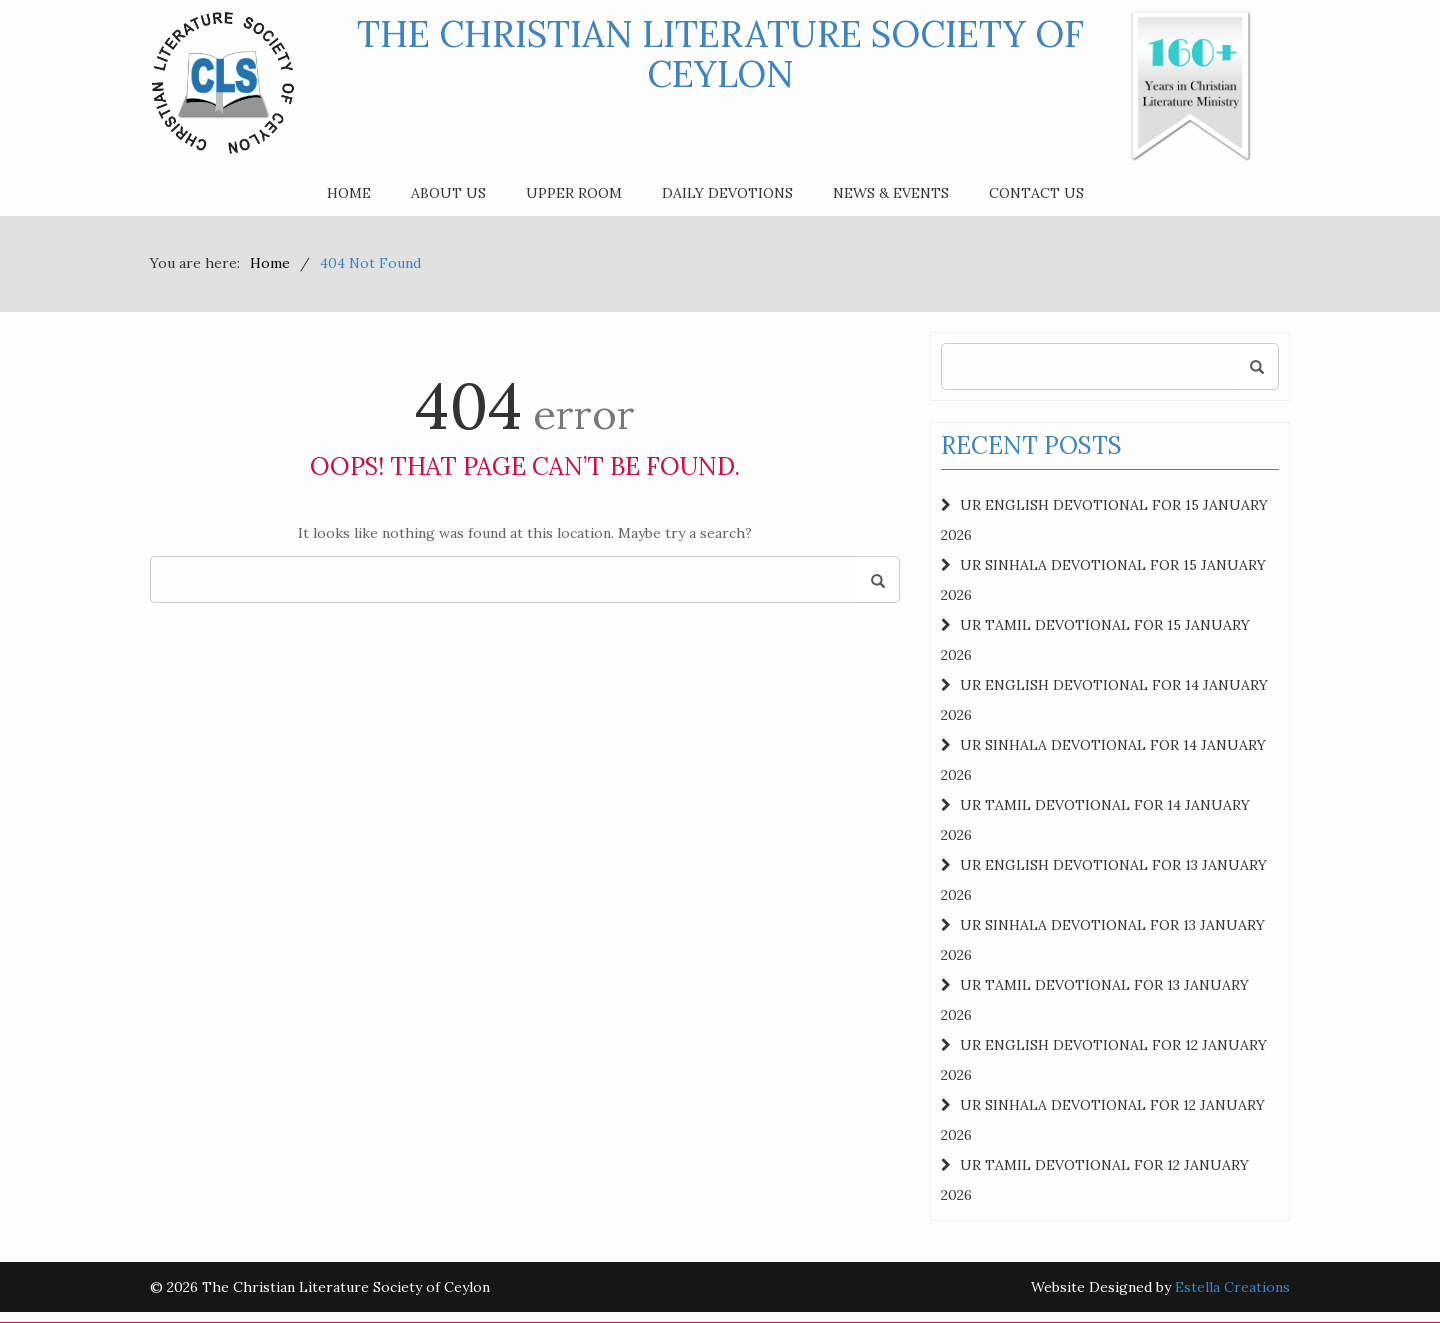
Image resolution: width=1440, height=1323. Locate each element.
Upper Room (574, 193)
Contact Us (1036, 193)
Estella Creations (1232, 1287)
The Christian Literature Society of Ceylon (720, 54)
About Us (448, 193)
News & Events (891, 193)
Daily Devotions (727, 193)
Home (349, 193)
